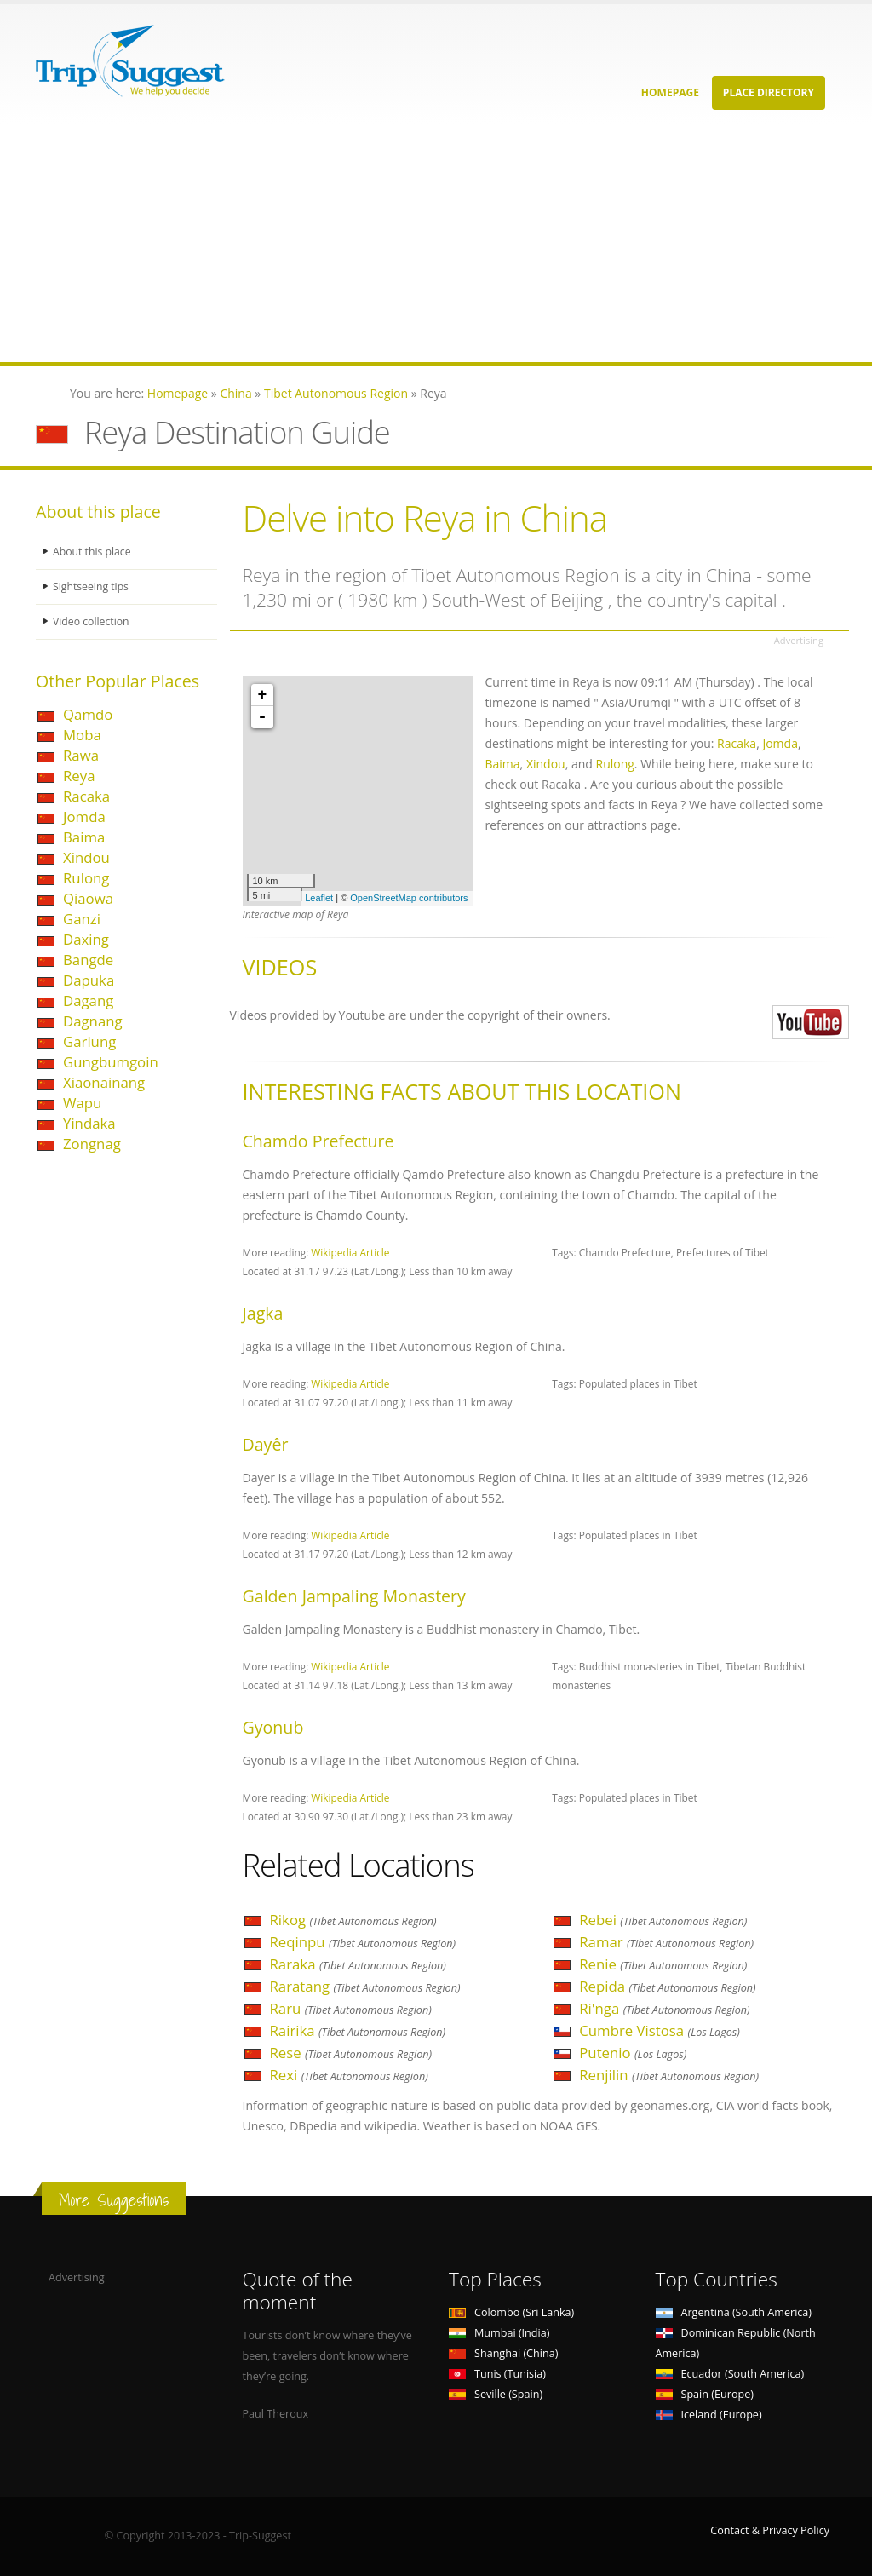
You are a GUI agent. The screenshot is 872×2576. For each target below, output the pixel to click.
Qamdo (87, 714)
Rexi (349, 2074)
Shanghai (503, 2353)
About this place (93, 551)
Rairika (358, 2030)
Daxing (86, 939)
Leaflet (319, 898)
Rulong (86, 878)
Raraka (358, 1964)
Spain (705, 2394)
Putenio (632, 2052)
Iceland (709, 2414)
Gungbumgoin (110, 1062)
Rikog (353, 1919)
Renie (663, 1964)
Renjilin (669, 2074)
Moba (82, 735)
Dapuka (88, 980)
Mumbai (499, 2333)
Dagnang (93, 1021)
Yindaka (89, 1123)
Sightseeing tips (92, 586)
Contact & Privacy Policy (769, 2530)
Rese (351, 2052)
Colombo (511, 2312)
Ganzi (81, 919)
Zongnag (92, 1143)
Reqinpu (363, 1942)
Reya (79, 775)
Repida (667, 1986)
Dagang (88, 1000)
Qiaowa (88, 898)
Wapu (82, 1103)
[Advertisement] (436, 243)
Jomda (84, 816)
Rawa (81, 755)
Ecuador (730, 2373)
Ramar (666, 1942)
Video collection (92, 621)
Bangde (88, 959)
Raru (351, 2008)
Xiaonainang (104, 1082)
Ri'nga (664, 2008)
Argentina (734, 2312)
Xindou (86, 857)
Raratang (365, 1986)
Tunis (497, 2373)
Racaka (86, 796)
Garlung (89, 1041)
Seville (495, 2394)
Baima (84, 837)
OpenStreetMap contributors (409, 898)
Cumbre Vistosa (659, 2030)
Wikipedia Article (350, 1252)
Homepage (670, 92)
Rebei (663, 1919)
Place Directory (768, 92)
